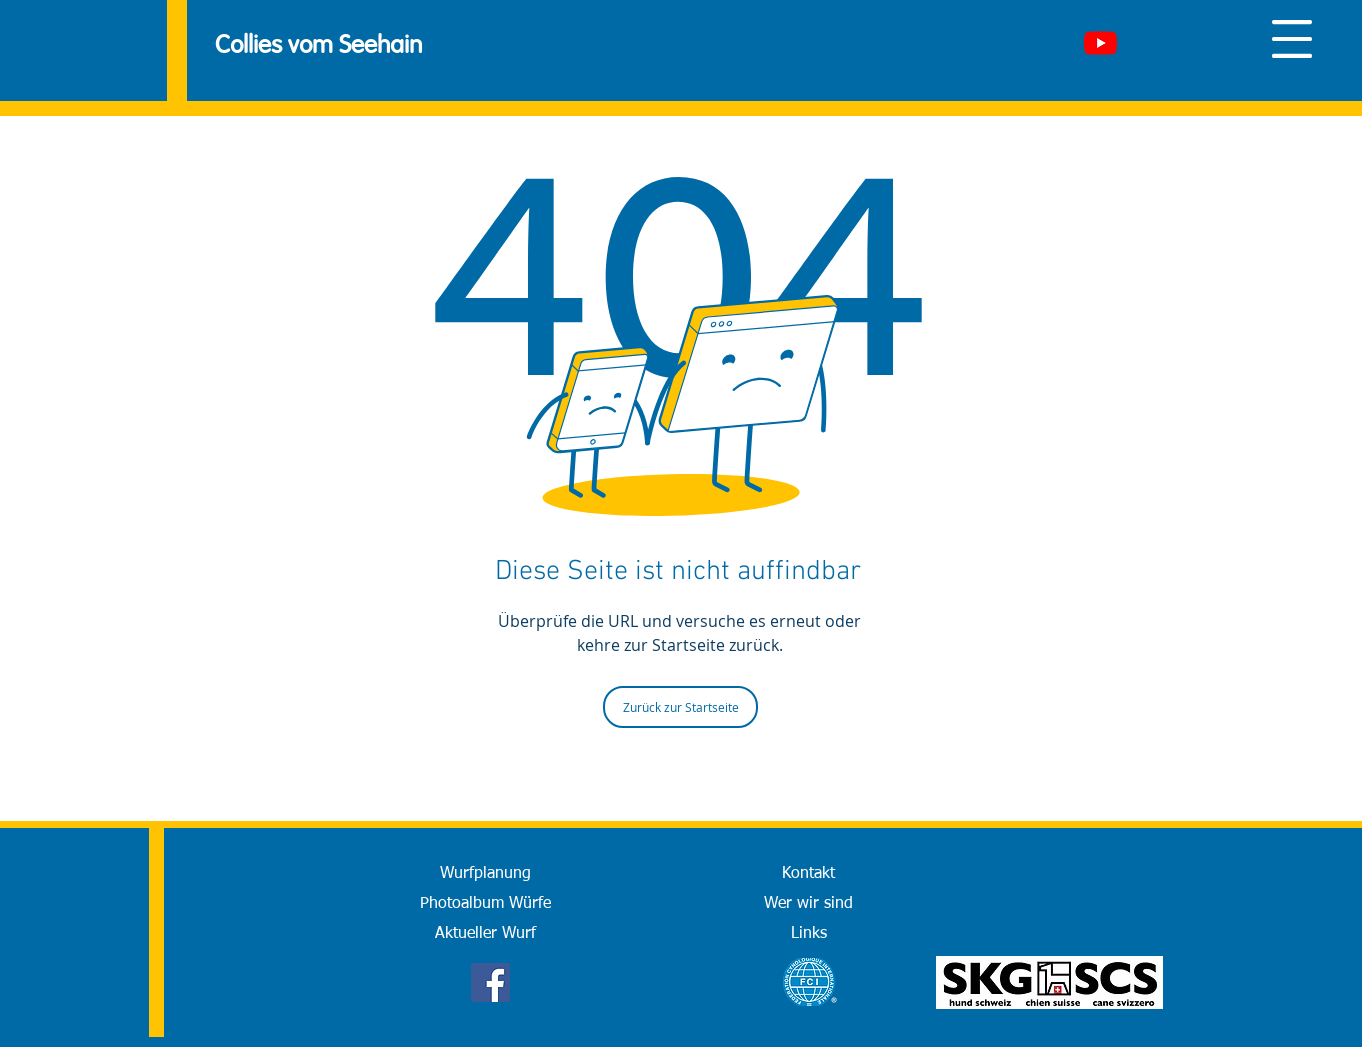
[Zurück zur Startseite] (680, 707)
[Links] (808, 934)
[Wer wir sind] (808, 904)
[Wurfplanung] (485, 874)
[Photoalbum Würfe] (485, 904)
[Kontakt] (808, 874)
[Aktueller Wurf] (485, 934)
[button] (1292, 39)
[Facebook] (490, 982)
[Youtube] (1100, 42)
